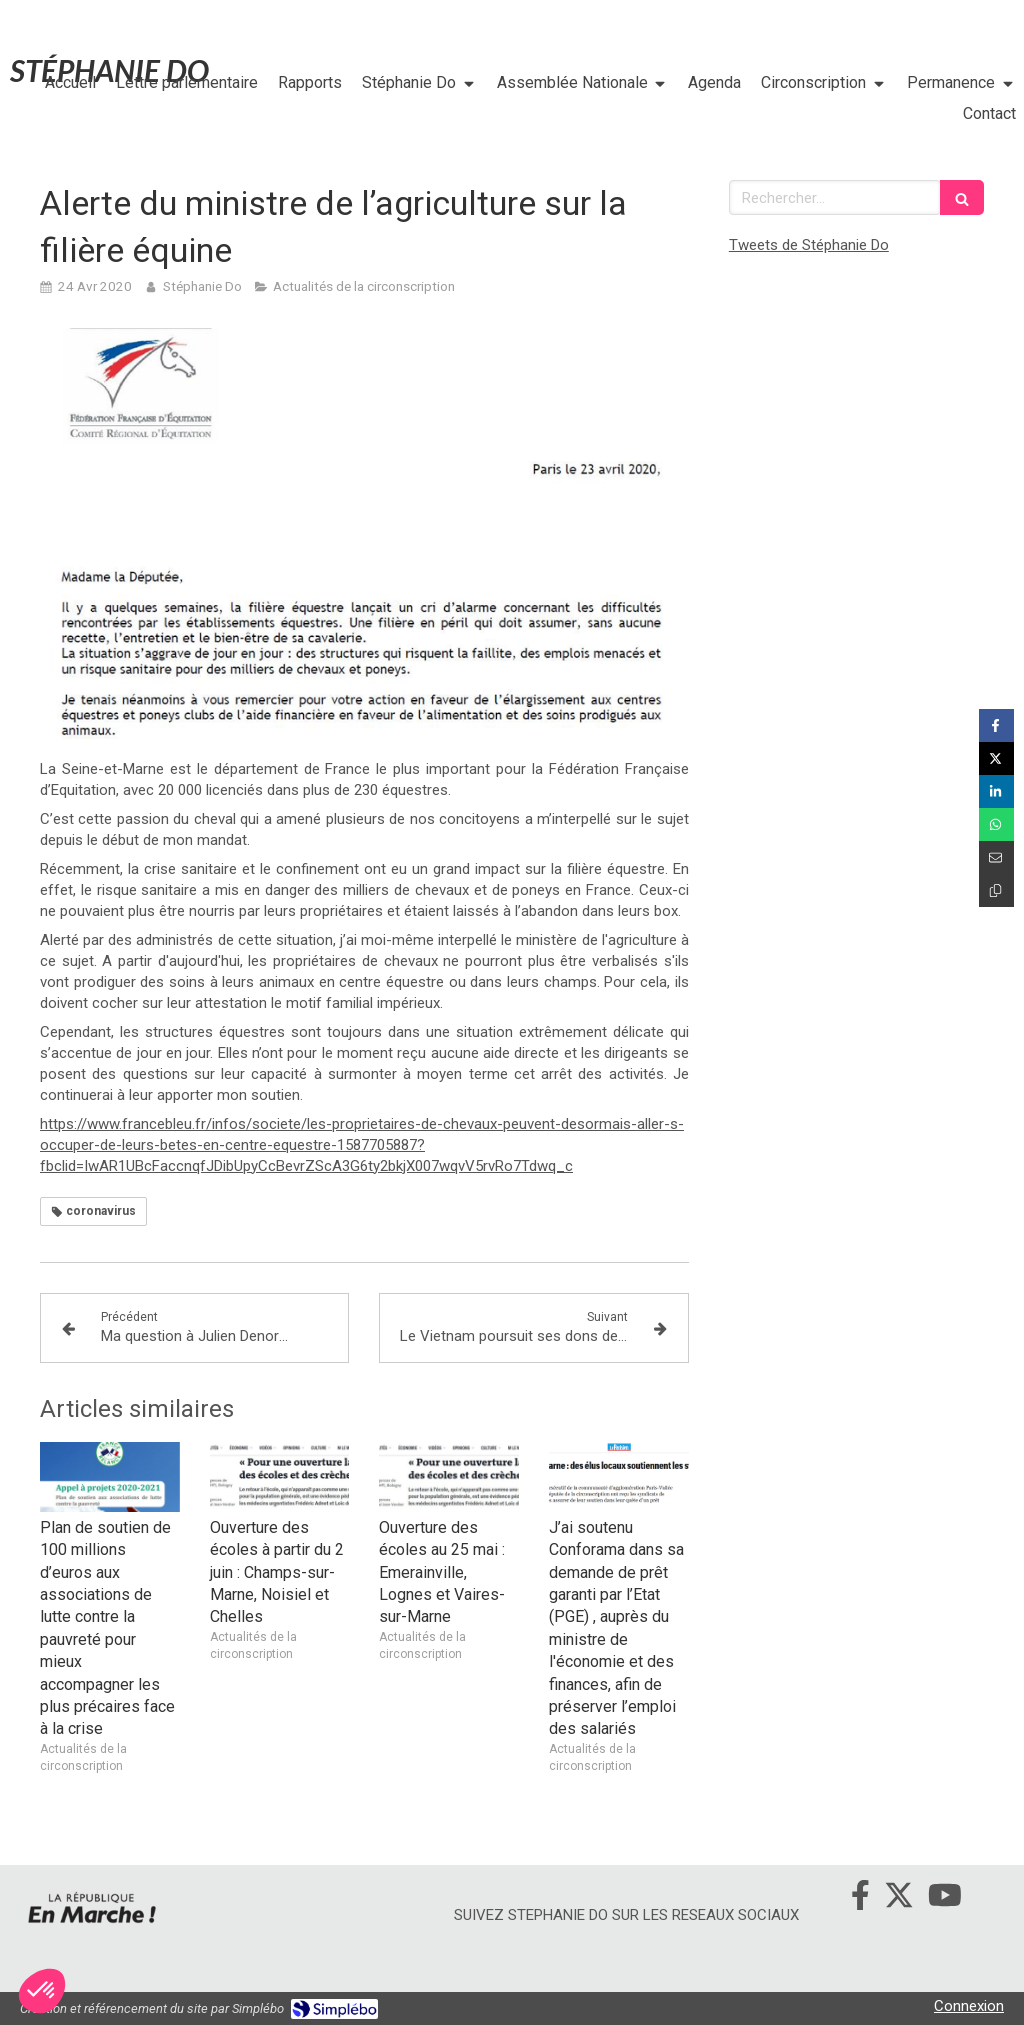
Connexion (969, 2006)
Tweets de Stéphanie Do (809, 245)
